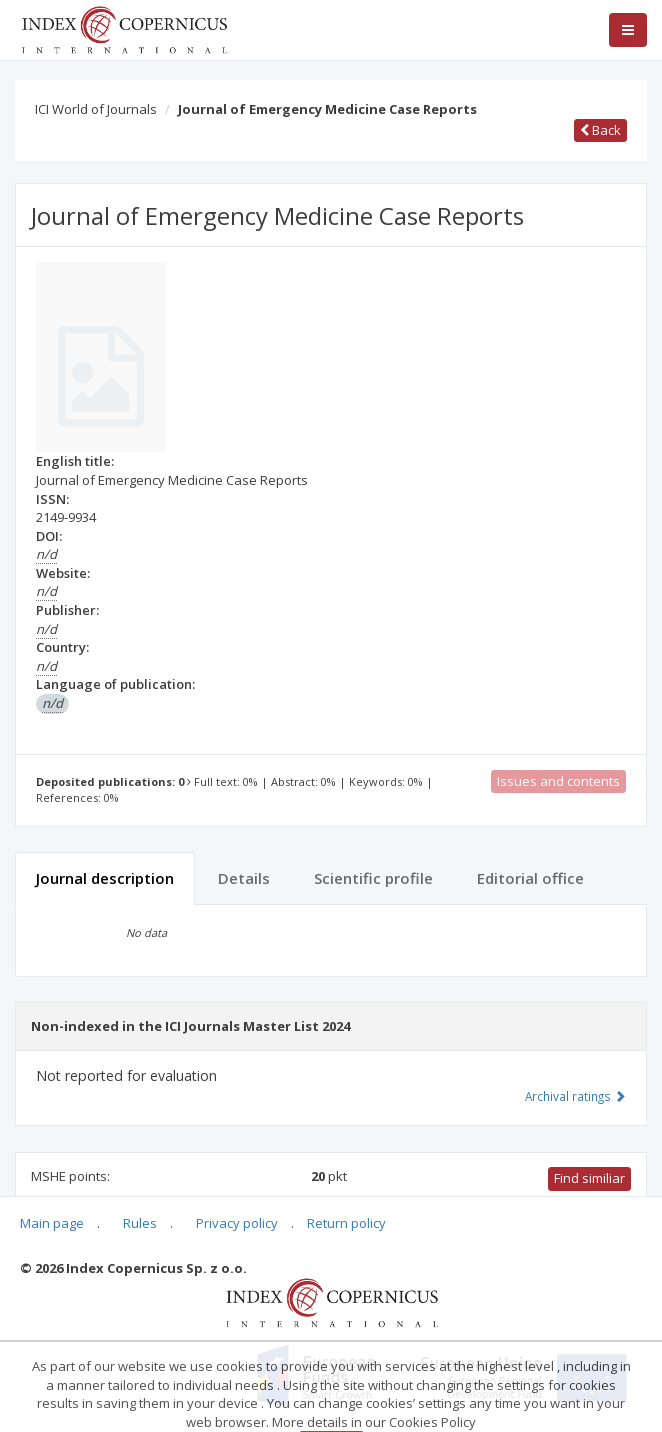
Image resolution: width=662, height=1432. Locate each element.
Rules (140, 1223)
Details (244, 878)
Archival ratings (575, 1096)
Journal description (105, 878)
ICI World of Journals (96, 109)
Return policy (346, 1223)
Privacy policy (237, 1223)
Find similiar (589, 1178)
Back (600, 130)
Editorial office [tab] (530, 878)
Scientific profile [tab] (373, 878)
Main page (52, 1223)
